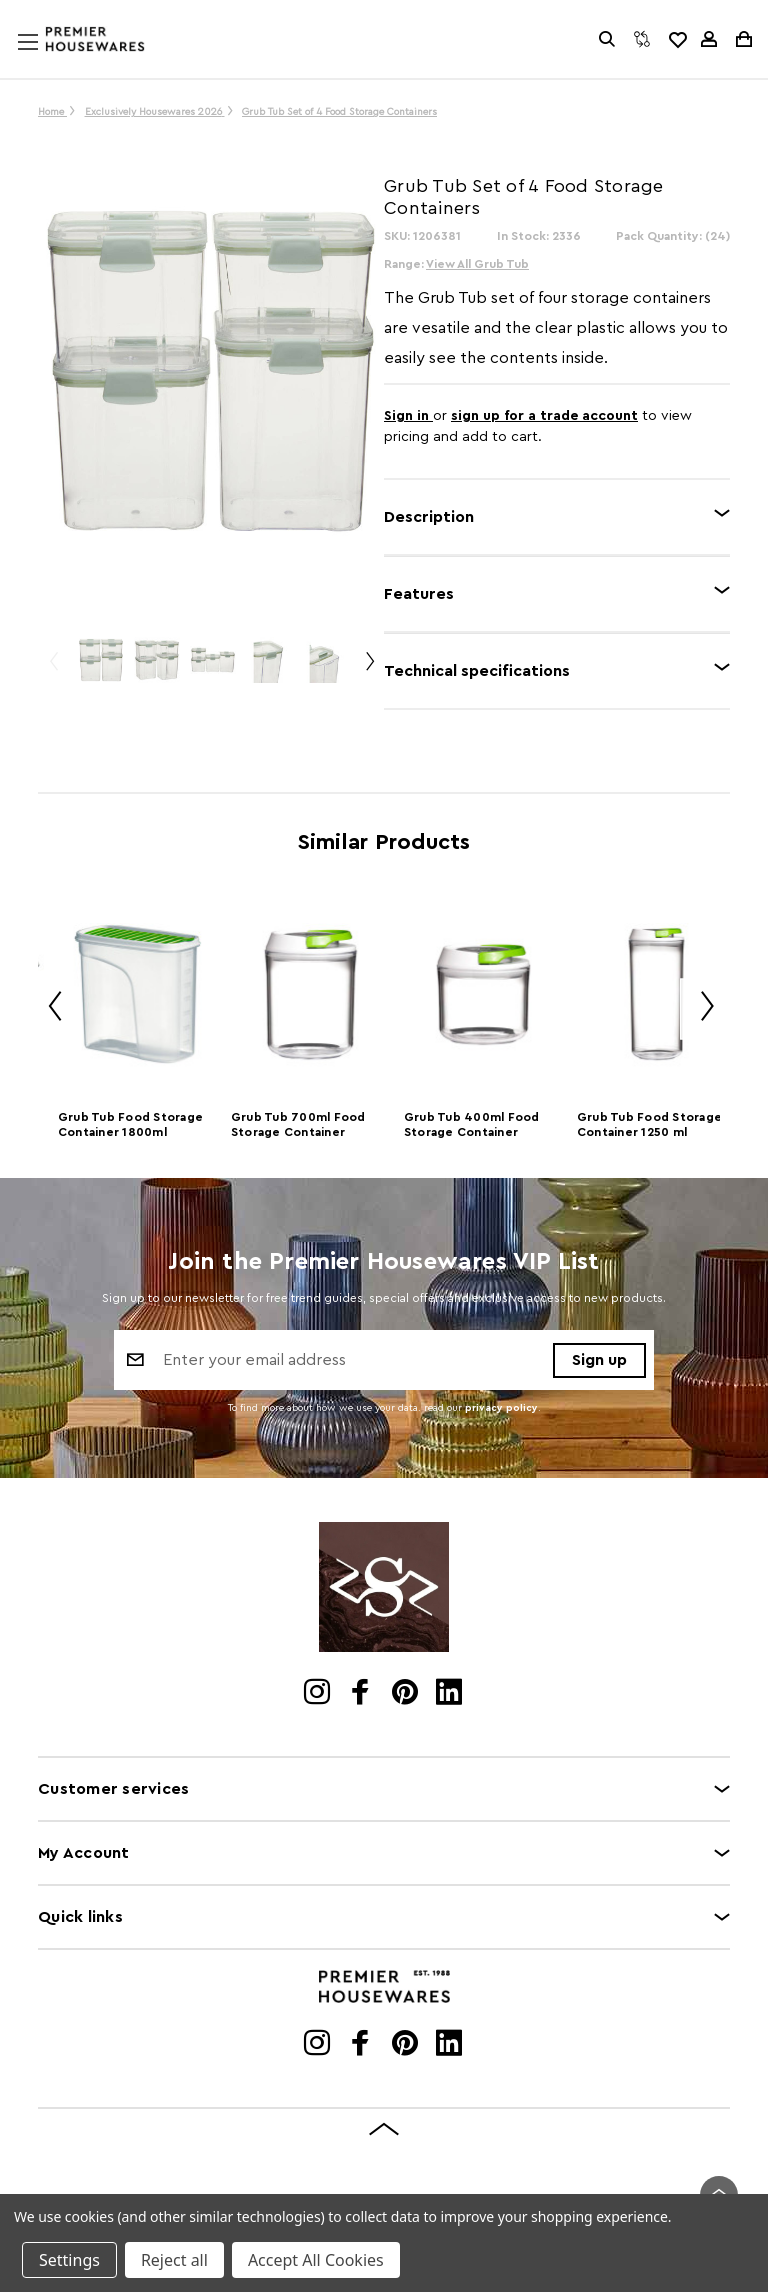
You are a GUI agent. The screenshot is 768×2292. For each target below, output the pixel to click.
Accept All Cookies (316, 2260)
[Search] (607, 39)
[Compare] (642, 39)
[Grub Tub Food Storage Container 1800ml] (137, 995)
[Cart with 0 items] (742, 39)
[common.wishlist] (677, 39)
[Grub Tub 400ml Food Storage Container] (483, 995)
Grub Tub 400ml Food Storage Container (472, 1124)
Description (429, 517)
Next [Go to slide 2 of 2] (369, 669)
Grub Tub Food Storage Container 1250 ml (649, 1124)
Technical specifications (477, 671)
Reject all (174, 2260)
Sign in (408, 416)
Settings (69, 2260)
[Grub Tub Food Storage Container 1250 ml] (656, 995)
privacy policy (501, 1408)
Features (419, 594)
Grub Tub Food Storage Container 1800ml (130, 1124)
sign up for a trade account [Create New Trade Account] (544, 416)
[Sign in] (709, 39)
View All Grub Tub (477, 264)
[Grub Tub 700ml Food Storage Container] (310, 995)
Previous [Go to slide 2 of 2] (53, 669)
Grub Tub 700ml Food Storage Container (298, 1124)
